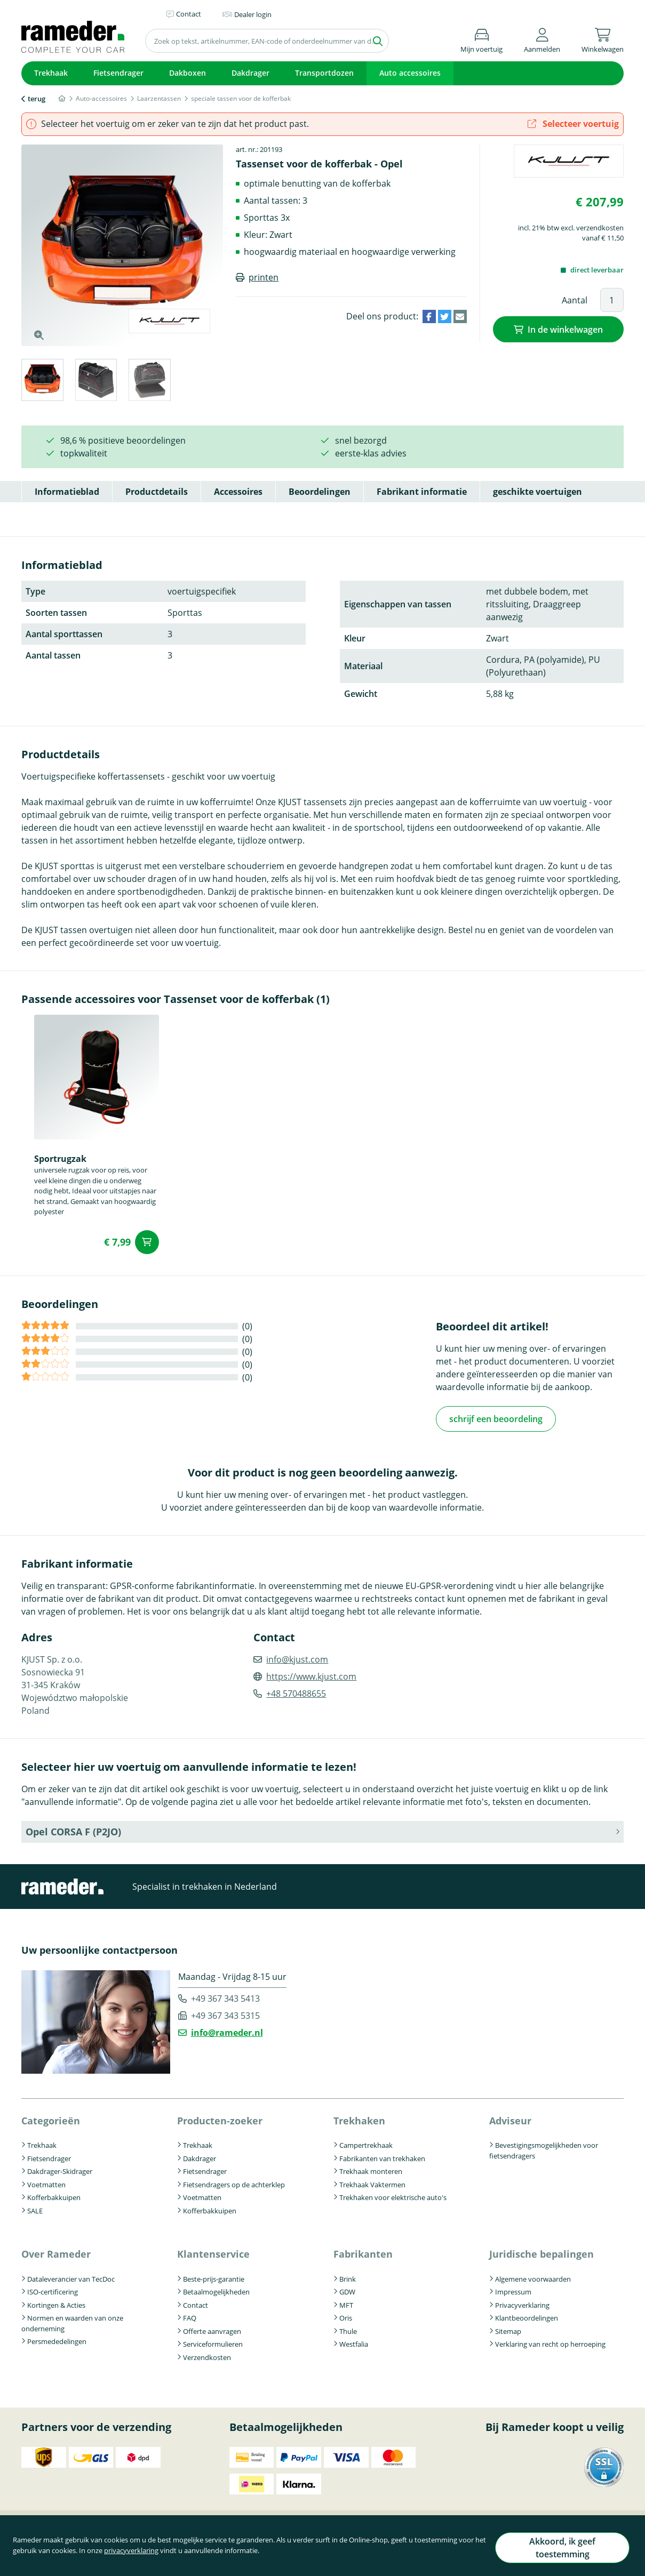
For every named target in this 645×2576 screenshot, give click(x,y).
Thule (348, 2329)
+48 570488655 (296, 1692)
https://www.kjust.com (311, 1675)
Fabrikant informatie (422, 491)
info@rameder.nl (227, 2031)
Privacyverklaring (522, 2303)
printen (263, 277)
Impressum (513, 2290)
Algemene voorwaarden (533, 2277)
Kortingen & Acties (56, 2303)
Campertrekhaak (366, 2143)
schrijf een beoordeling (496, 1418)
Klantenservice (213, 2252)
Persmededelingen (56, 2340)
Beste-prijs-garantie (213, 2277)
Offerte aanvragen (212, 2329)
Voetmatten (46, 2183)
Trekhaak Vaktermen (372, 2183)
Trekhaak (51, 73)
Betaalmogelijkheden (216, 2290)
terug (36, 98)
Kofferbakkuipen (54, 2196)
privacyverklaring (160, 2556)
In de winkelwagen (565, 328)
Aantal (574, 300)
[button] (542, 39)
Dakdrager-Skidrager (59, 2169)
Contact (195, 2303)
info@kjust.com (297, 1658)
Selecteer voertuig (573, 124)
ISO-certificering (52, 2290)
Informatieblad (67, 491)
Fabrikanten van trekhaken (382, 2157)
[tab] (41, 381)
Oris (345, 2316)
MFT (346, 2303)
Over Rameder (56, 2252)
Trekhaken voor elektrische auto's (393, 2196)
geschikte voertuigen (537, 491)
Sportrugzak (60, 1159)
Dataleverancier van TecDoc (71, 2277)
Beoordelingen (320, 491)
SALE (35, 2209)
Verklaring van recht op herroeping (550, 2342)
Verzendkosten (207, 2355)
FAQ (189, 2316)
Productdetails (156, 491)
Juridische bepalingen (541, 2252)
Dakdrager (250, 73)
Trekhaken (359, 2119)
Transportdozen (324, 73)
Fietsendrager (118, 73)
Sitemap (508, 2329)
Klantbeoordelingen (526, 2316)
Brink (347, 2277)
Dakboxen (187, 73)
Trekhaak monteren (370, 2169)
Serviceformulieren (213, 2342)
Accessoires (238, 491)
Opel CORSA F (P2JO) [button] (73, 1830)
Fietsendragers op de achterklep (234, 2183)
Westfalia (353, 2342)
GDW (347, 2290)
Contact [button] (188, 14)
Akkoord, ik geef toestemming (555, 2551)
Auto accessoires (410, 73)
